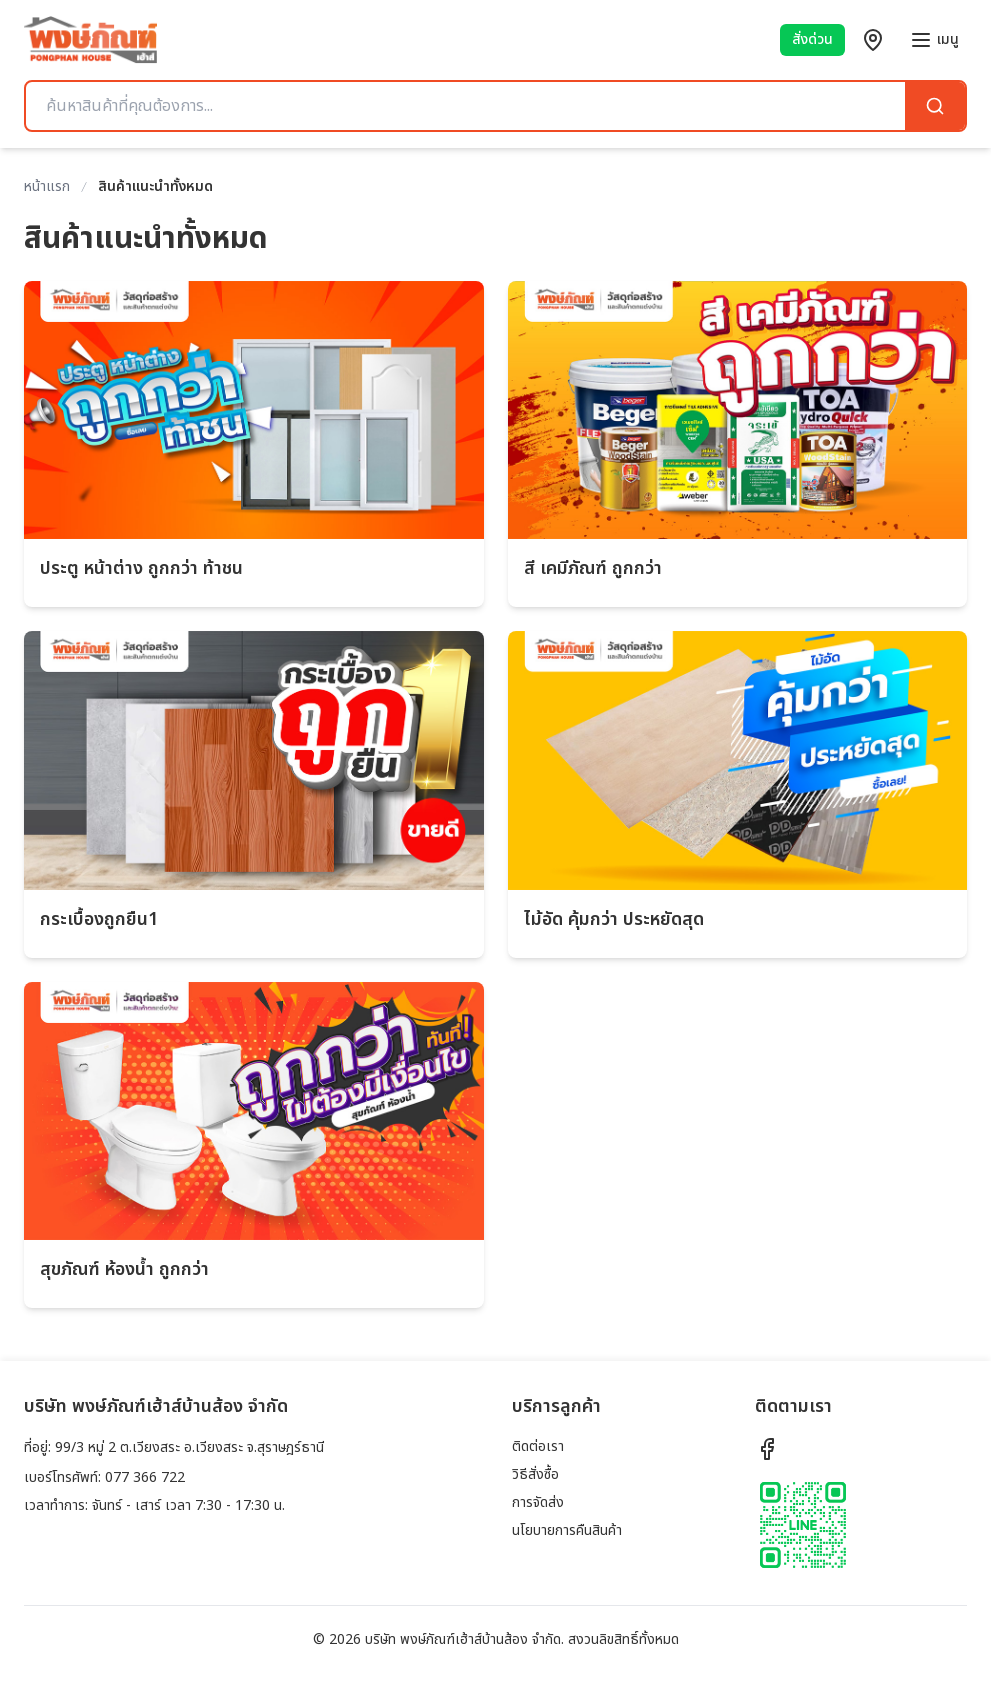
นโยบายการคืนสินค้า (567, 1530)
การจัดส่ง (538, 1502)
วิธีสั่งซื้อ (535, 1474)
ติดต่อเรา (538, 1446)
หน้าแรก (47, 187)
